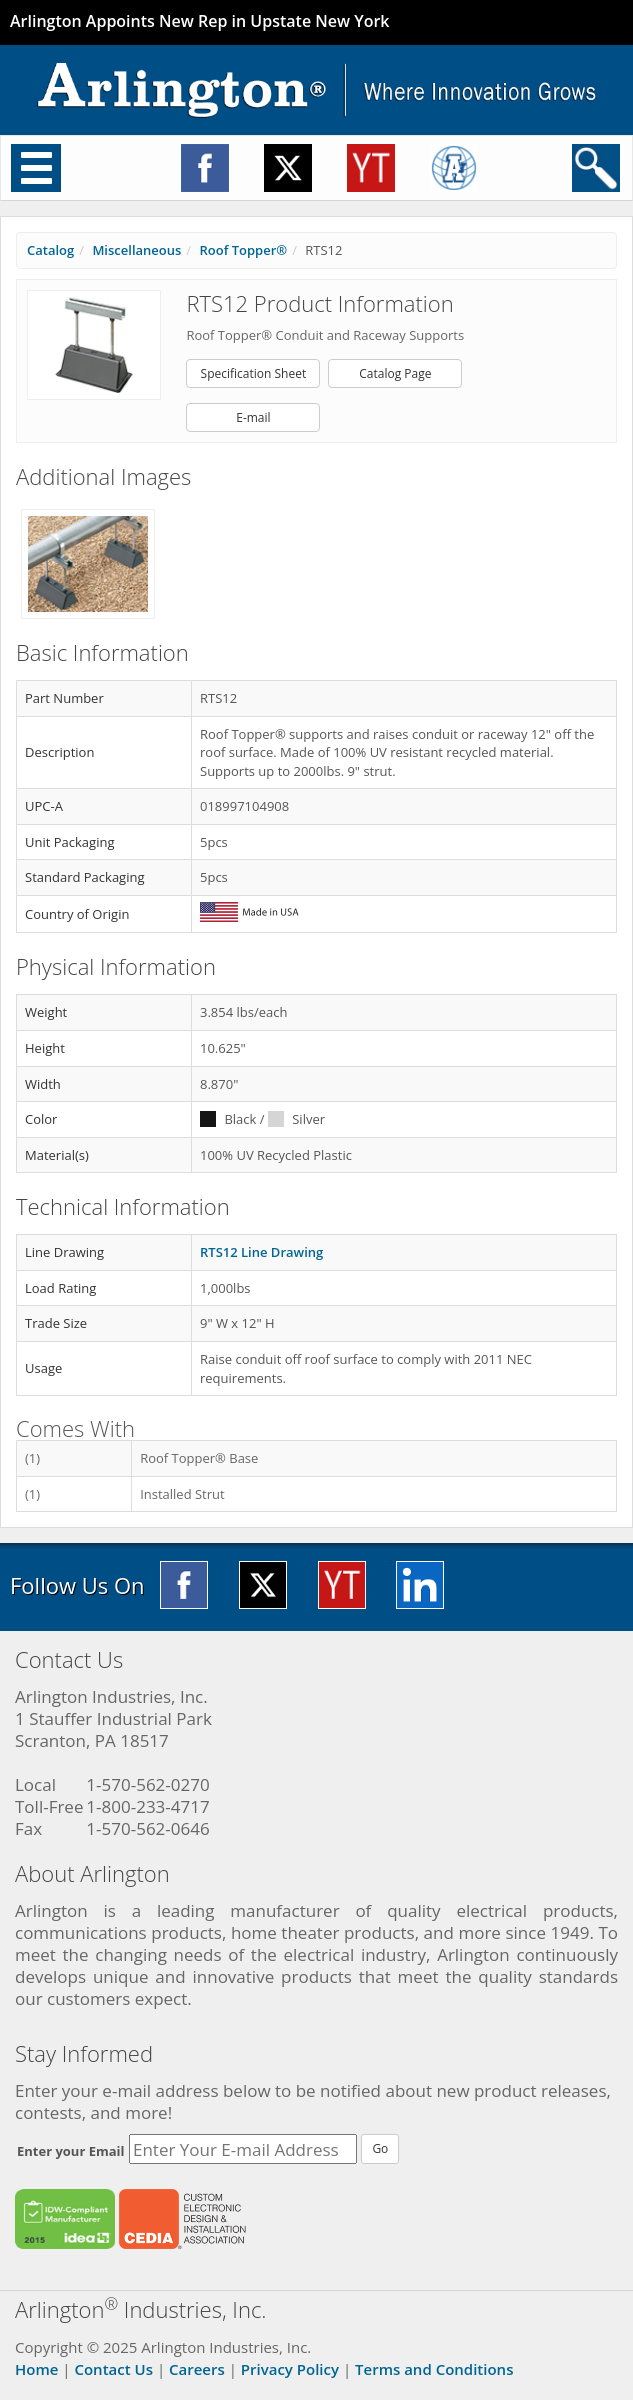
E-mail (253, 417)
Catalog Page (395, 373)
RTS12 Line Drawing (261, 1252)
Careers (197, 2369)
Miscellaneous (136, 250)
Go (380, 2148)
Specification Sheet (254, 373)
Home (36, 2369)
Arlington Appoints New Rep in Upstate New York (200, 21)
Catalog (50, 250)
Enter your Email (71, 2151)
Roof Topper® (243, 250)
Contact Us (113, 2369)
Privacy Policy (290, 2369)
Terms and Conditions (434, 2369)
